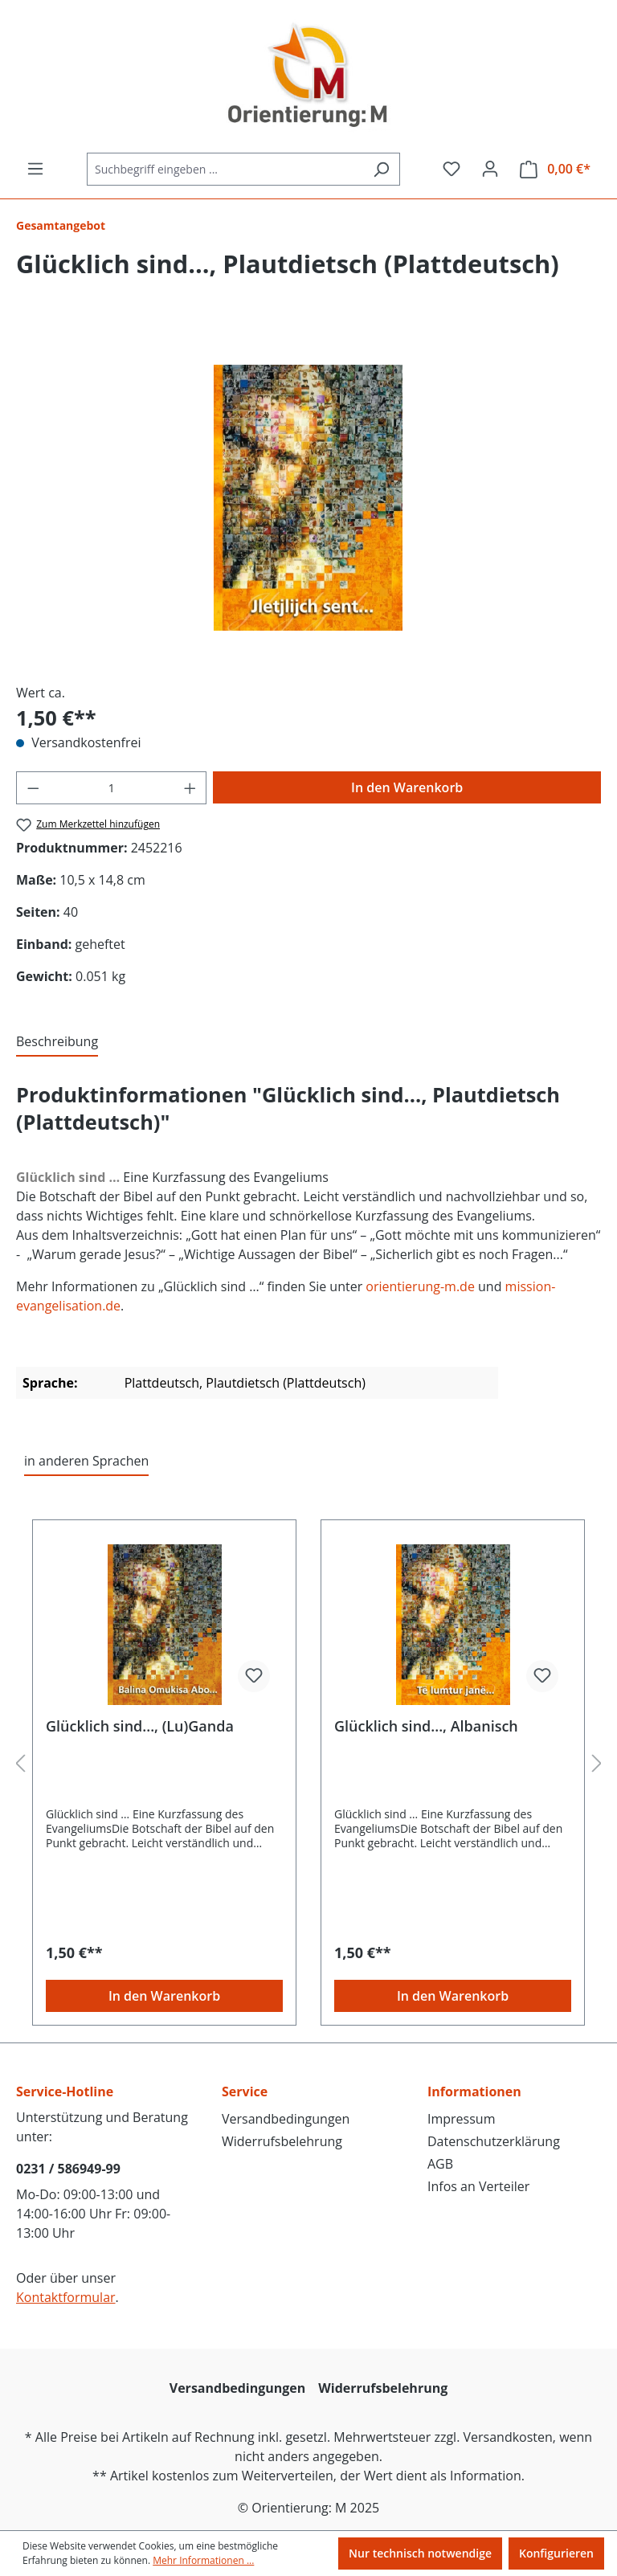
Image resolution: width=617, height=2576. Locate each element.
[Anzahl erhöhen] (190, 787)
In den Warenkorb (407, 787)
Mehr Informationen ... (203, 2560)
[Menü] (35, 169)
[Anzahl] (111, 787)
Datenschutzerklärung (493, 2141)
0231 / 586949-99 (68, 2168)
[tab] (57, 1042)
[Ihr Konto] (490, 169)
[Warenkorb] (555, 169)
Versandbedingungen (285, 2119)
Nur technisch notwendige (420, 2553)
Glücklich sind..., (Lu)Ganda (140, 1726)
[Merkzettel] (451, 169)
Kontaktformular (66, 2297)
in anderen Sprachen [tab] (86, 1461)
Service (245, 2091)
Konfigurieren (556, 2553)
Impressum (461, 2119)
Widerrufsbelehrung (282, 2141)
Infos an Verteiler (478, 2186)
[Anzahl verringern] (33, 787)
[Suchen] (381, 169)
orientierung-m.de (418, 1286)
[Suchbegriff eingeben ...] (225, 169)
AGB (440, 2164)
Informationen (474, 2091)
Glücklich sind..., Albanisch (426, 1726)
